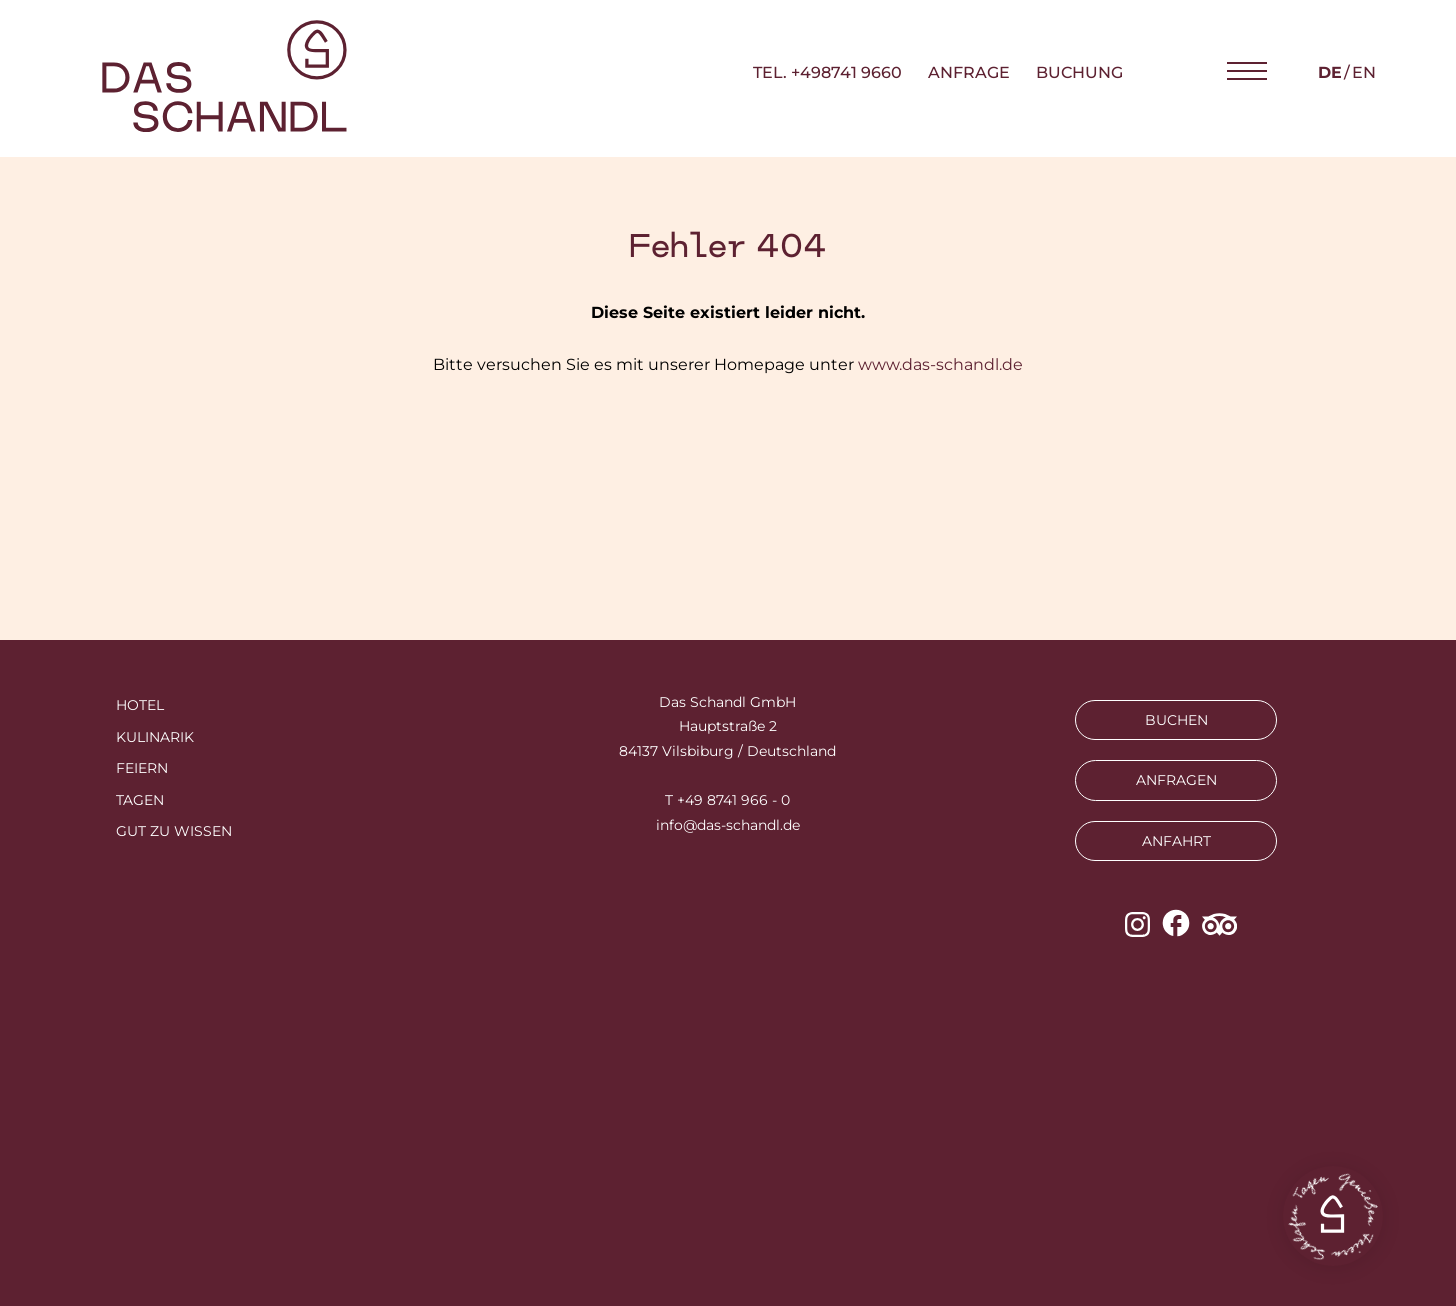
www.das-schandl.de (940, 364)
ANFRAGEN (1176, 780)
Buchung (1079, 72)
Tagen (140, 800)
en (1364, 72)
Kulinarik (155, 737)
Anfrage (969, 72)
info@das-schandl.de (728, 825)
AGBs (852, 1135)
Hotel (140, 705)
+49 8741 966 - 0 (733, 800)
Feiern (142, 768)
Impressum (624, 1135)
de (1330, 72)
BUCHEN (1176, 720)
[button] (1247, 72)
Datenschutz (748, 1135)
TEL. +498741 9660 (827, 72)
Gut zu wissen (174, 831)
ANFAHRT (1176, 841)
